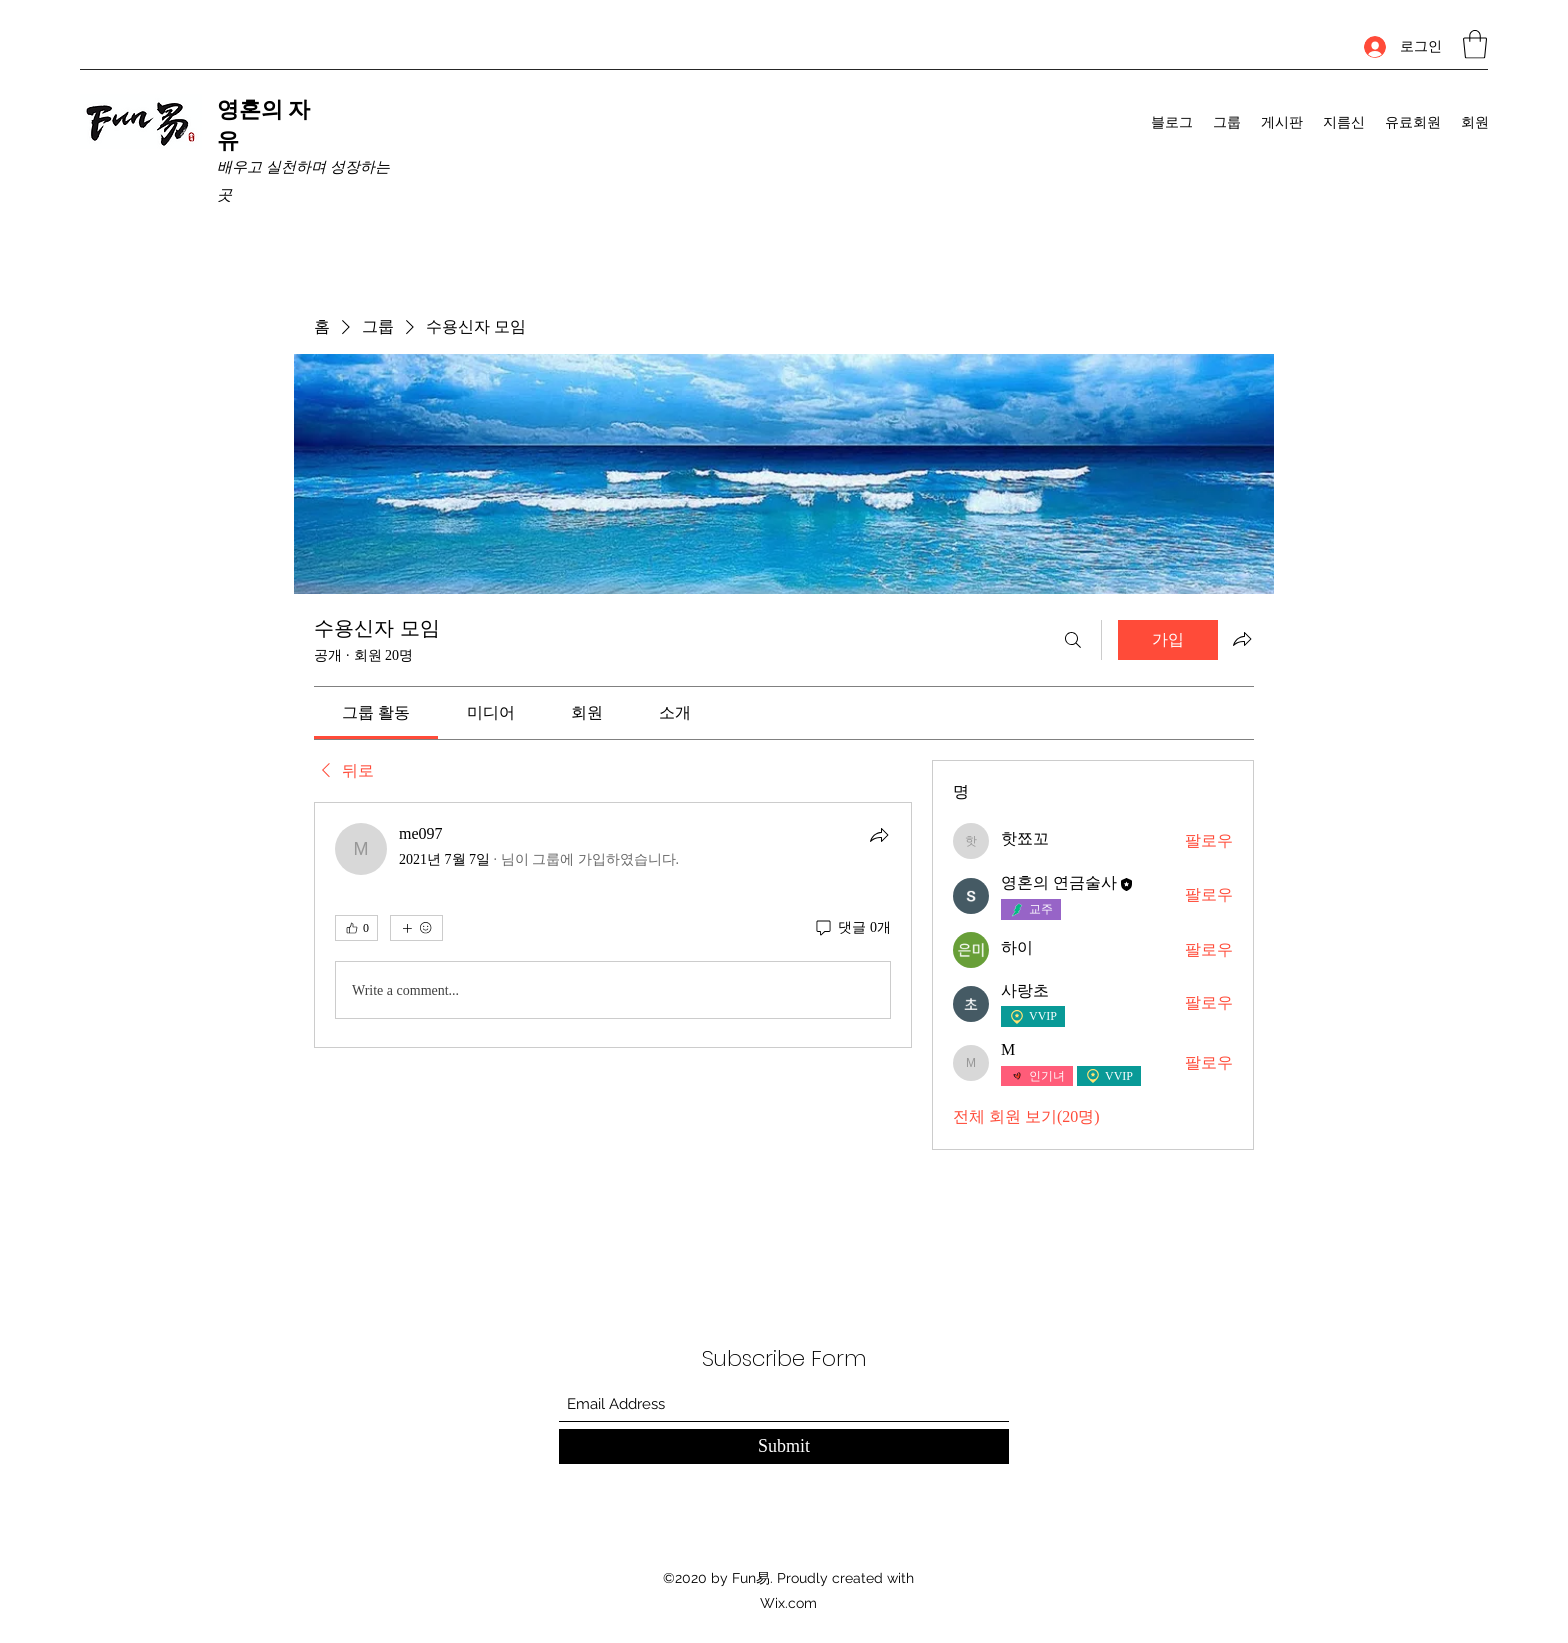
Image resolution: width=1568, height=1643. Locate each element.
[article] (613, 925)
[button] (1475, 44)
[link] (376, 712)
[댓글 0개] (852, 928)
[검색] (1073, 640)
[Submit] (784, 1446)
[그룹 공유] (1242, 639)
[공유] (879, 835)
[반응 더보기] (416, 928)
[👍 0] (356, 928)
